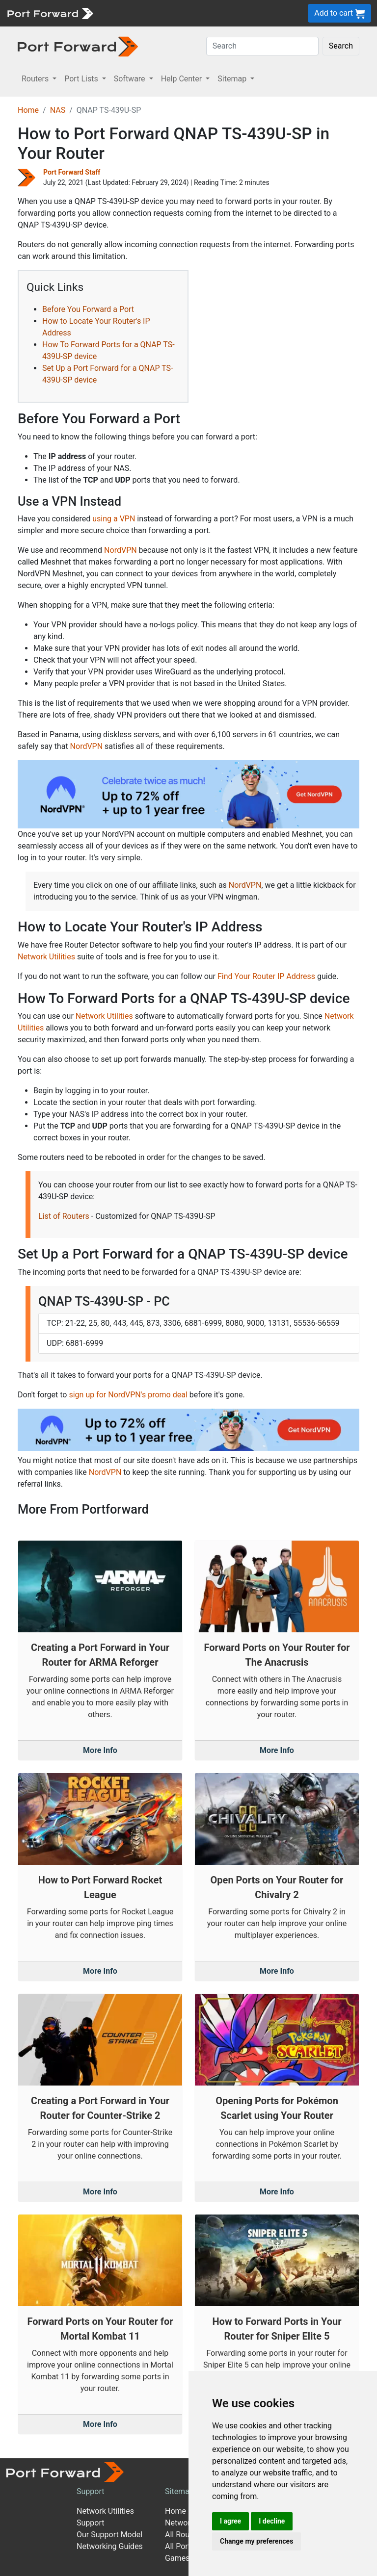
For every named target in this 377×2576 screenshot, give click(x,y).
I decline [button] (272, 2521)
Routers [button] (36, 78)
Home (28, 110)
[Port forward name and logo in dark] (78, 45)
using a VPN (113, 518)
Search (341, 46)
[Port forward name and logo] (50, 12)
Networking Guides (110, 2546)
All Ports (180, 2546)
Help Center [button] (182, 78)
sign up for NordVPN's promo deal (128, 1394)
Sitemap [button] (232, 78)
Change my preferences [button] (256, 2541)
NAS (58, 110)
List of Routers (63, 1216)
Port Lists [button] (82, 78)
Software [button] (130, 78)
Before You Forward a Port (88, 309)
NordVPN (120, 550)
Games (177, 2558)
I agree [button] (230, 2521)
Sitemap (179, 2491)
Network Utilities (46, 956)
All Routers (184, 2534)
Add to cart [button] (339, 13)
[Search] (262, 46)
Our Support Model (109, 2534)
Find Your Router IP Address (266, 976)
